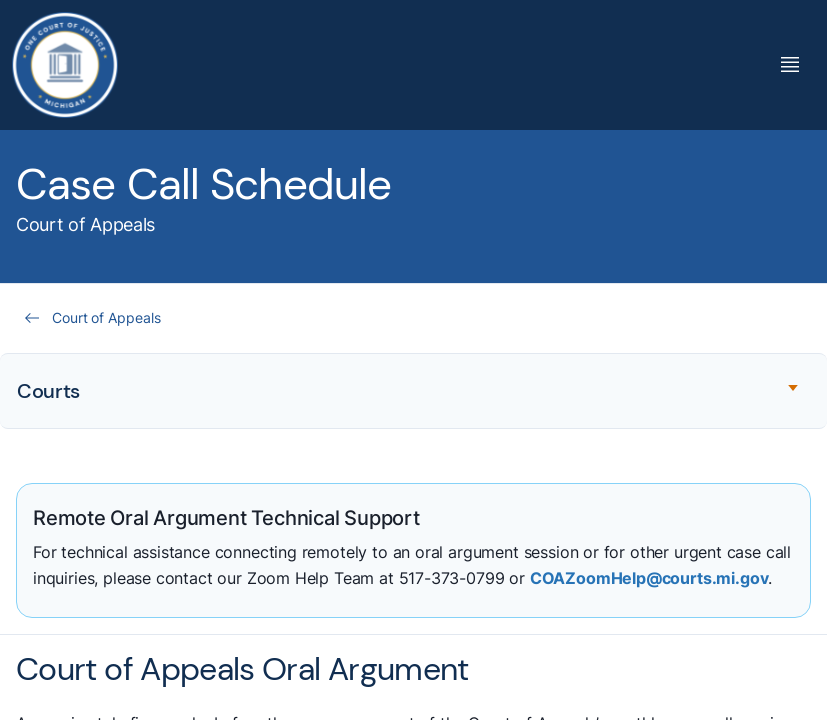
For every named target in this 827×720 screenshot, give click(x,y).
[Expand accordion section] (413, 391)
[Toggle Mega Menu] (790, 64)
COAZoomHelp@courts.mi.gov (649, 578)
